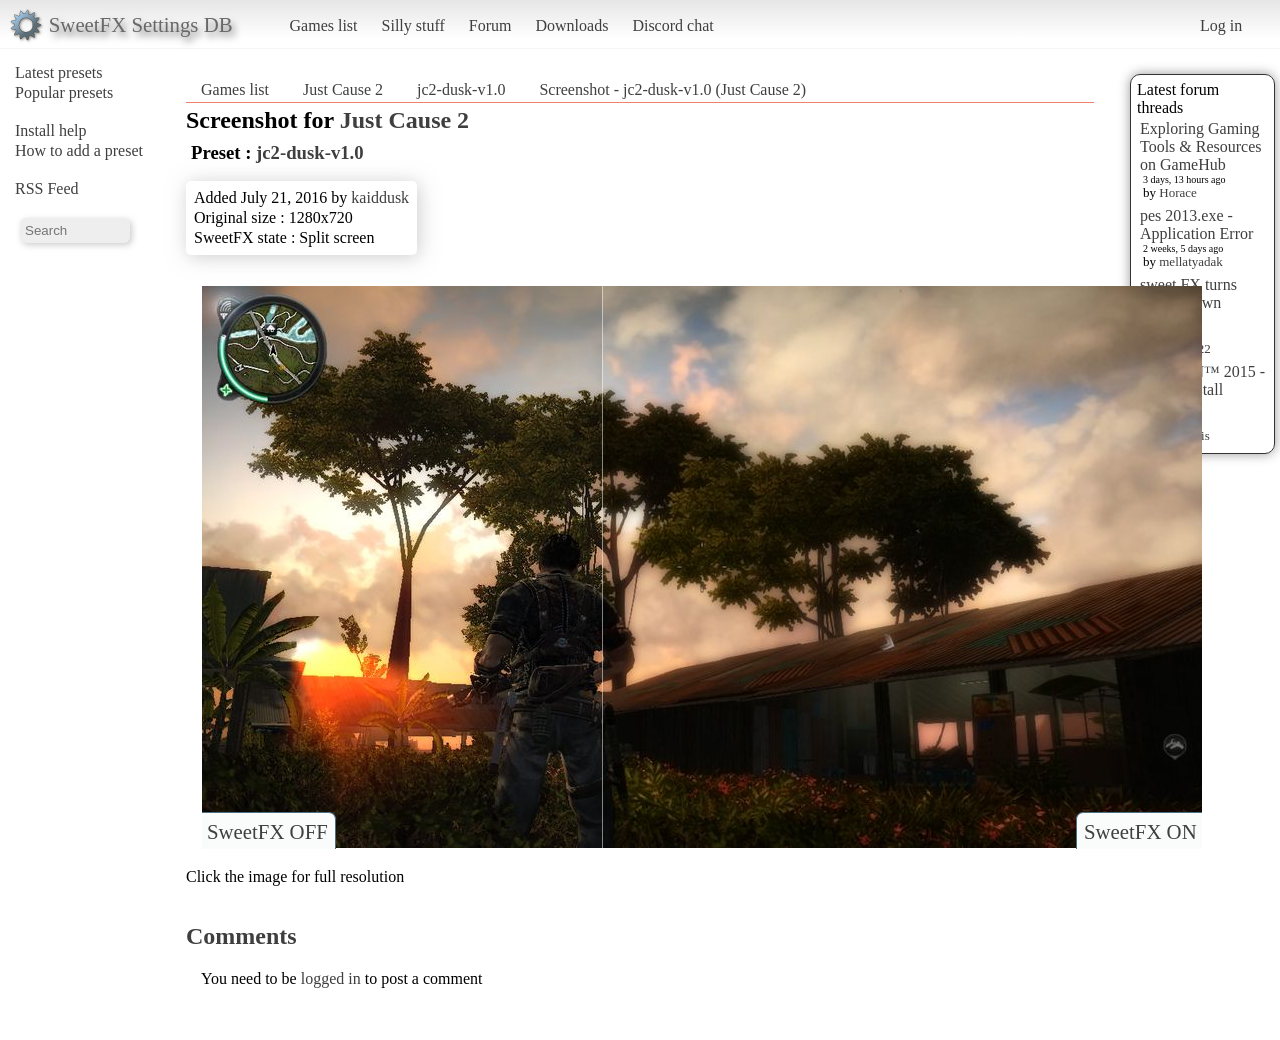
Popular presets (64, 92)
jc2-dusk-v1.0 (461, 89)
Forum (490, 25)
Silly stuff (413, 25)
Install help (51, 130)
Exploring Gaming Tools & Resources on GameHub (1201, 146)
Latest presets (59, 72)
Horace (1178, 192)
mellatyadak (1191, 261)
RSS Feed (47, 188)
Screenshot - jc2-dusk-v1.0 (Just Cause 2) (672, 89)
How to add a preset (79, 150)
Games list (324, 25)
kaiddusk (380, 197)
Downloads (571, 25)
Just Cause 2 (343, 89)
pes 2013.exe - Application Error (1196, 224)
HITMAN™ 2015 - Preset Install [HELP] (1202, 389)
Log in (1221, 25)
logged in (331, 978)
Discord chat (672, 25)
